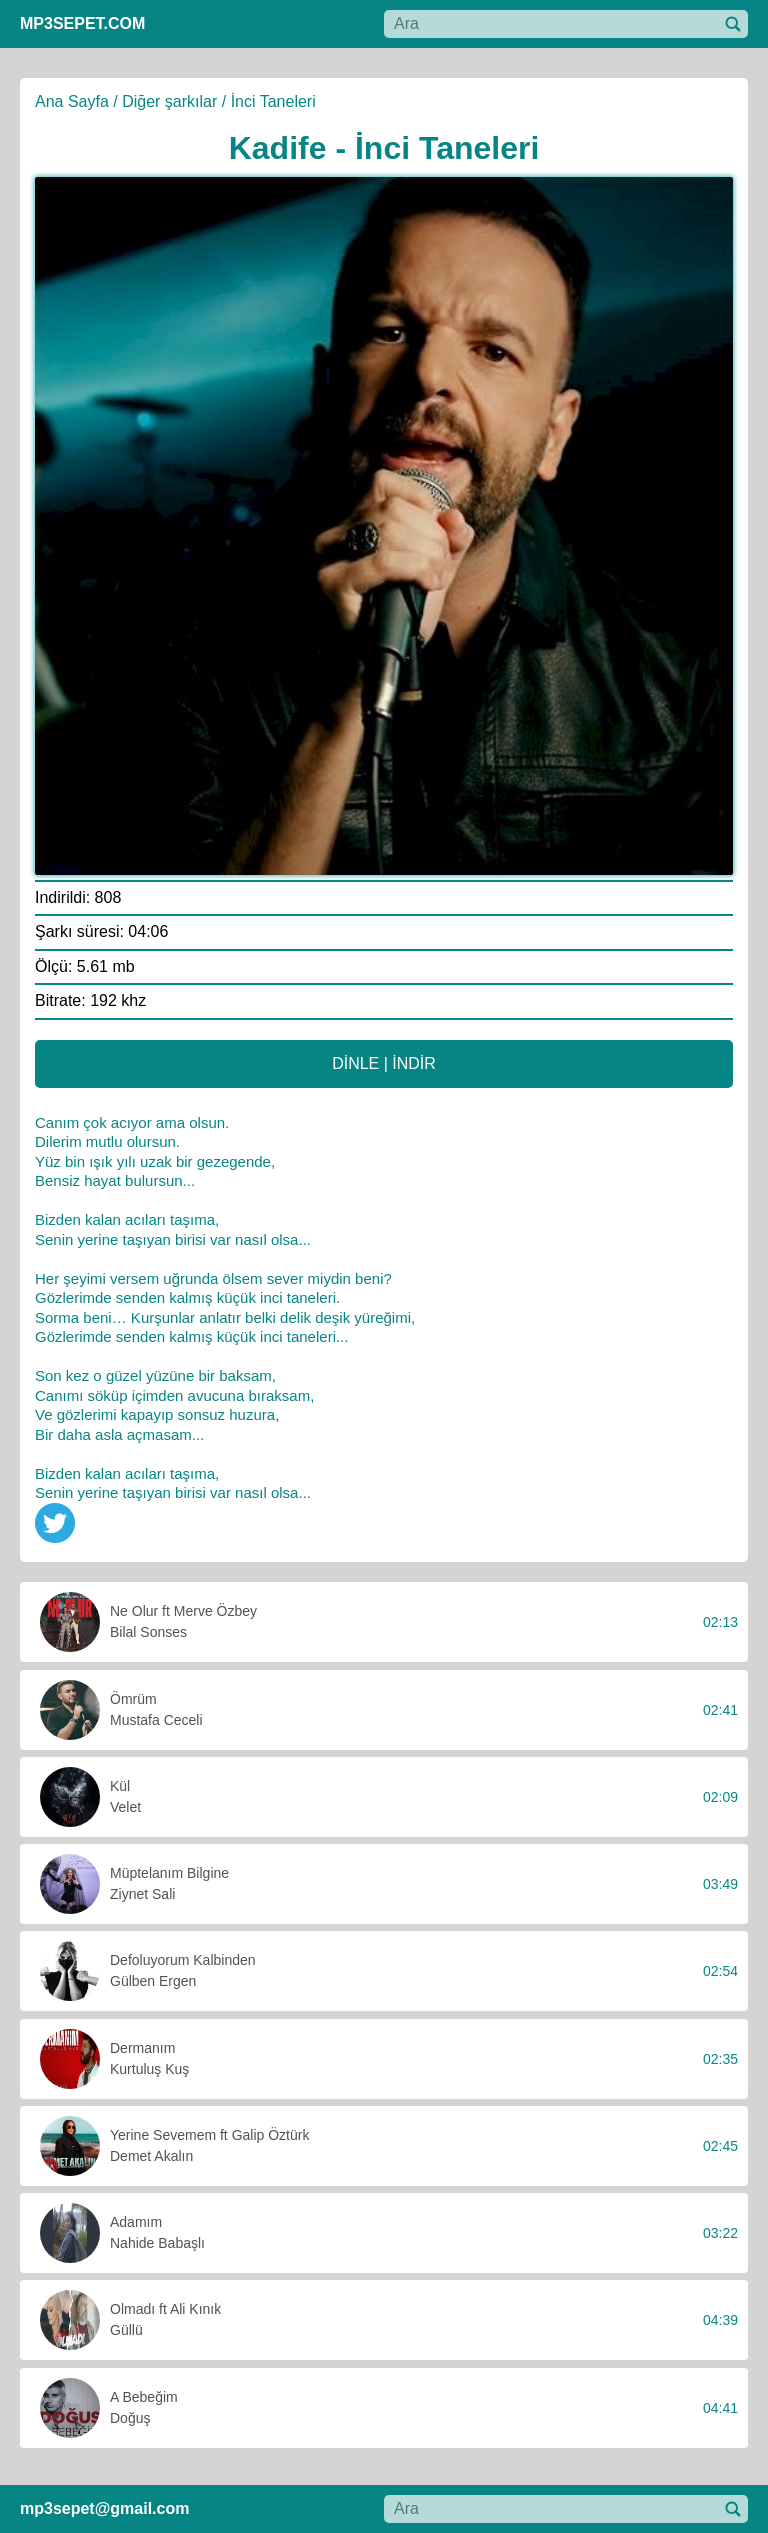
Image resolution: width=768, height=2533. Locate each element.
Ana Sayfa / (76, 101)
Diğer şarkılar (169, 101)
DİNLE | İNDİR (384, 1063)
